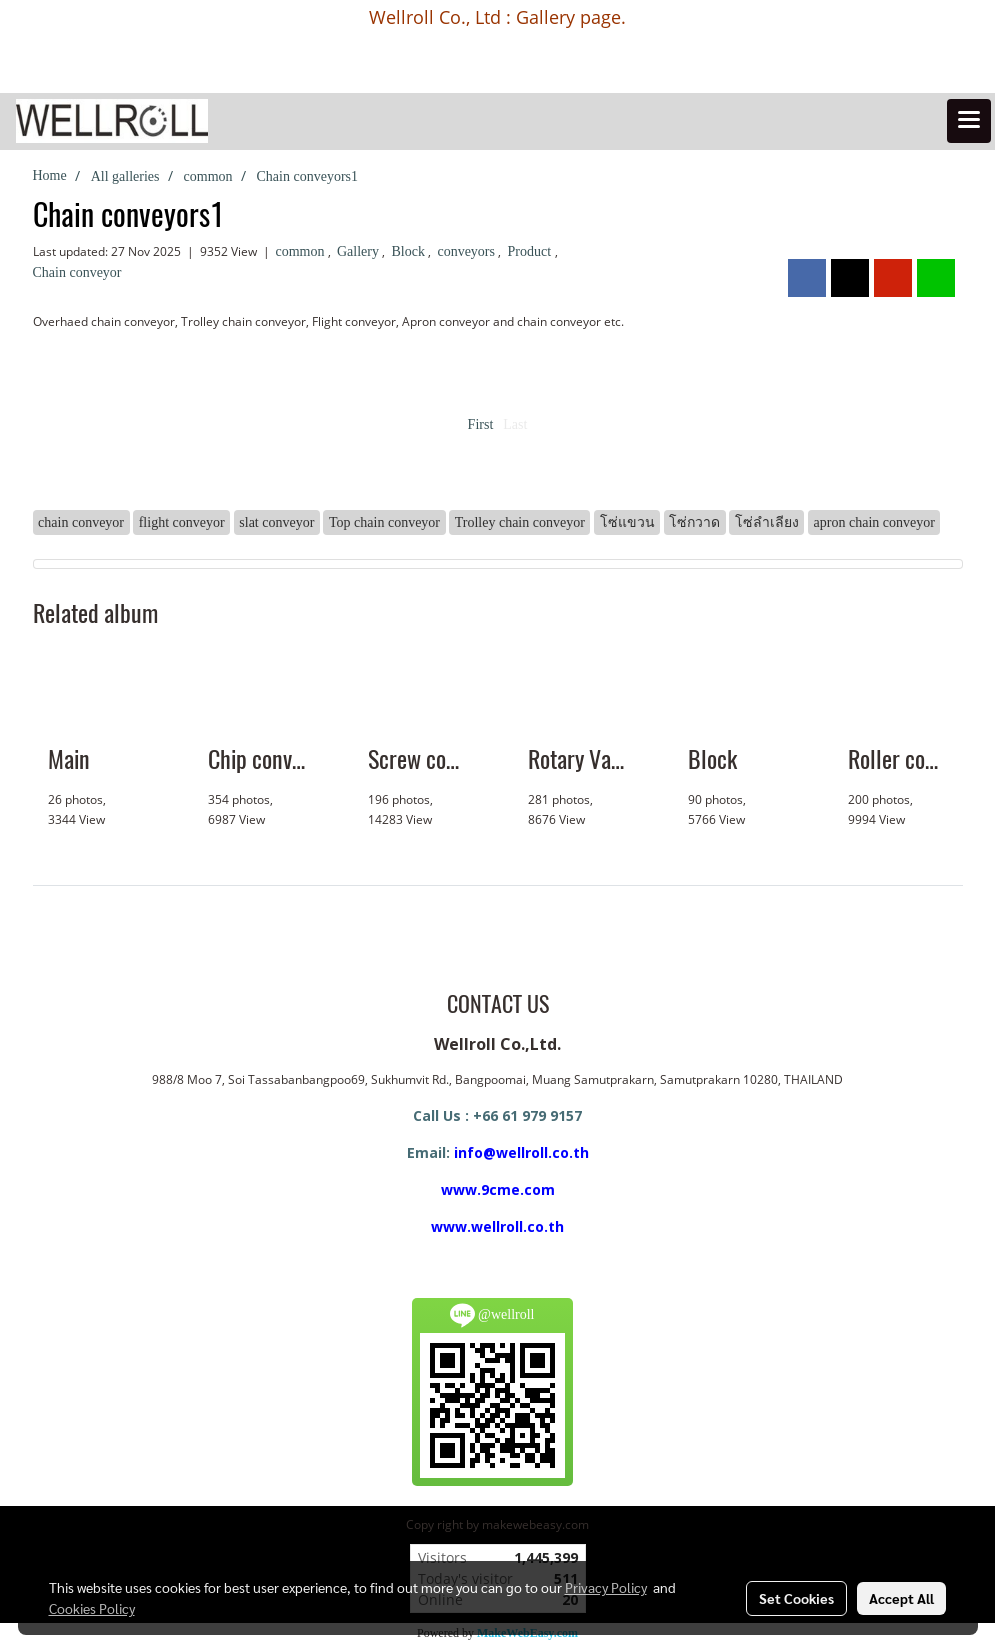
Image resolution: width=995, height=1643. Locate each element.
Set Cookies (796, 1598)
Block (409, 251)
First (481, 424)
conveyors (467, 251)
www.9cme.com (498, 1189)
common (302, 251)
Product (530, 251)
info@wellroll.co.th (521, 1152)
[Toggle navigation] (969, 121)
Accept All (901, 1598)
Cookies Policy (92, 1608)
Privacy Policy (606, 1587)
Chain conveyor (77, 272)
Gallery (359, 251)
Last (515, 424)
